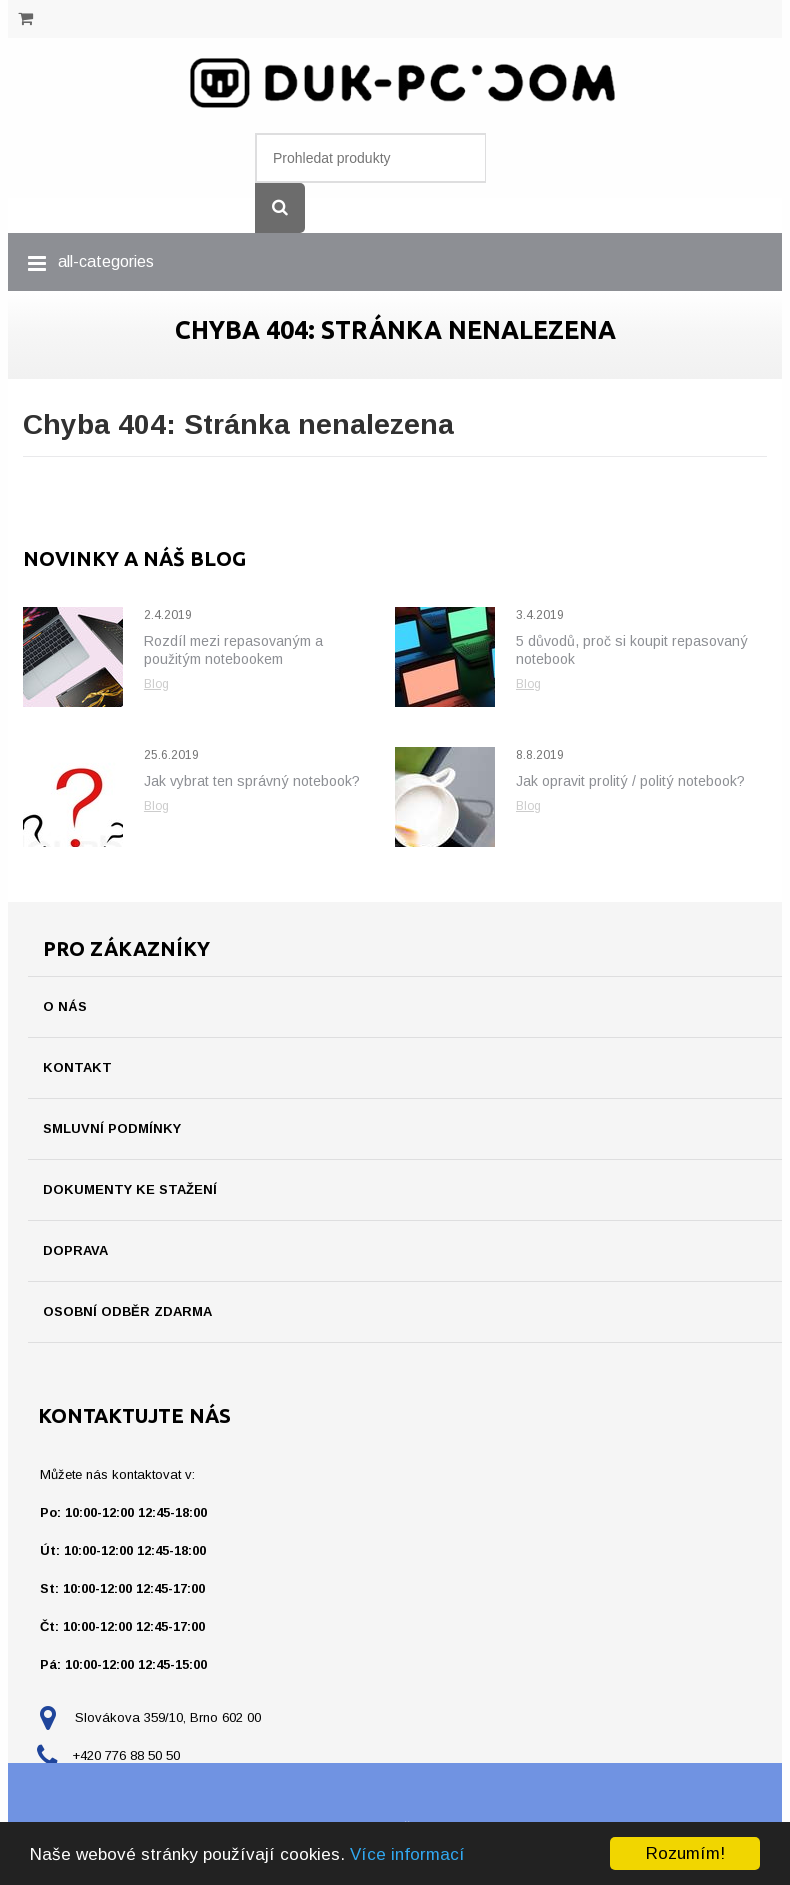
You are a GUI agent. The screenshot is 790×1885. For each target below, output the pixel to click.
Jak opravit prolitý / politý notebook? (630, 781)
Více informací (407, 1854)
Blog (156, 684)
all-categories (106, 261)
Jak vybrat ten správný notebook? (252, 781)
